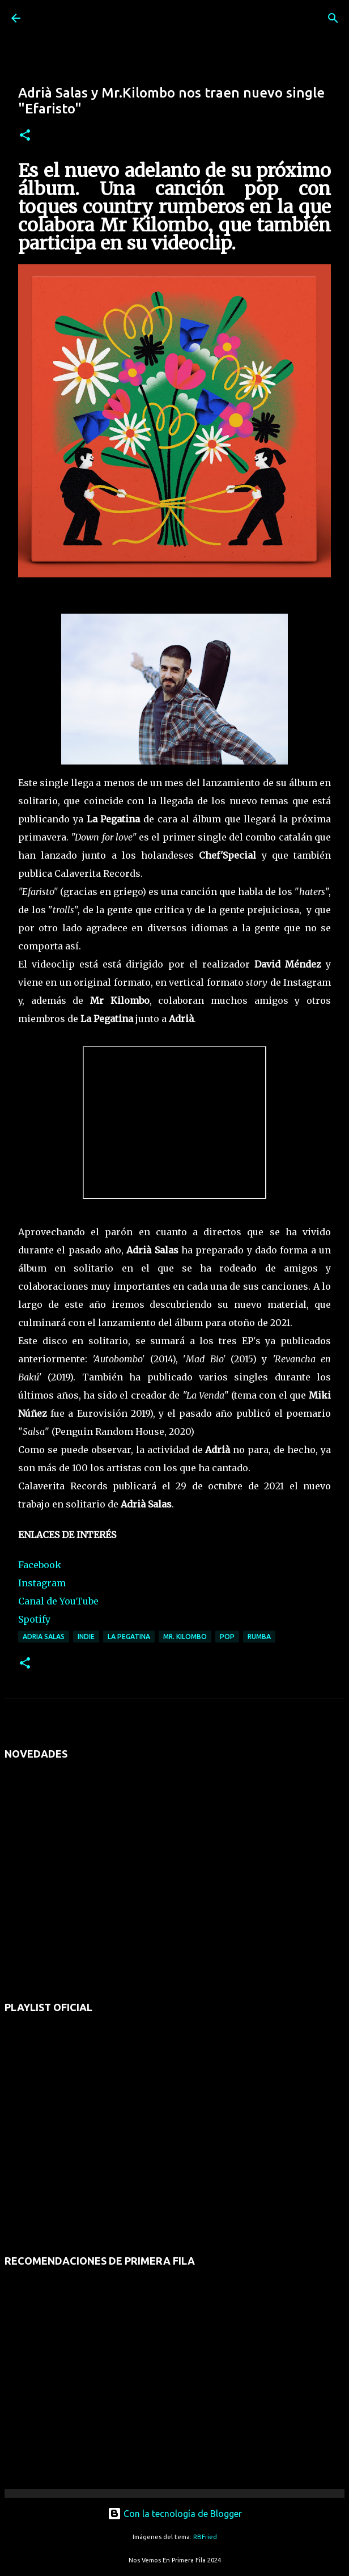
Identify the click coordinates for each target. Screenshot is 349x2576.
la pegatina (129, 1636)
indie (86, 1636)
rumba (259, 1636)
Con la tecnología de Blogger (175, 2514)
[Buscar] (333, 18)
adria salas (44, 1636)
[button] (25, 135)
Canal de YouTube (58, 1601)
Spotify (34, 1619)
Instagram (42, 1583)
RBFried (205, 2536)
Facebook (39, 1564)
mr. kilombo (185, 1636)
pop (227, 1636)
